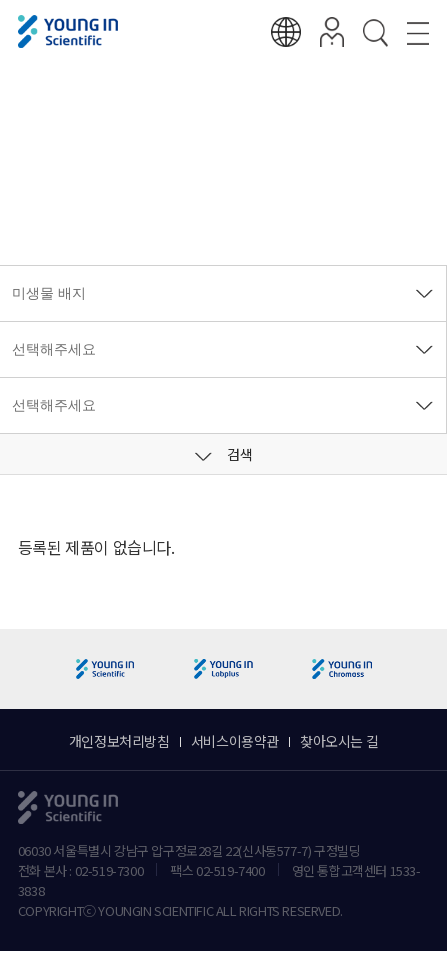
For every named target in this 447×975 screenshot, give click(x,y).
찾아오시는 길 (339, 741)
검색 (224, 454)
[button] (423, 669)
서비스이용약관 (235, 741)
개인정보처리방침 (119, 741)
